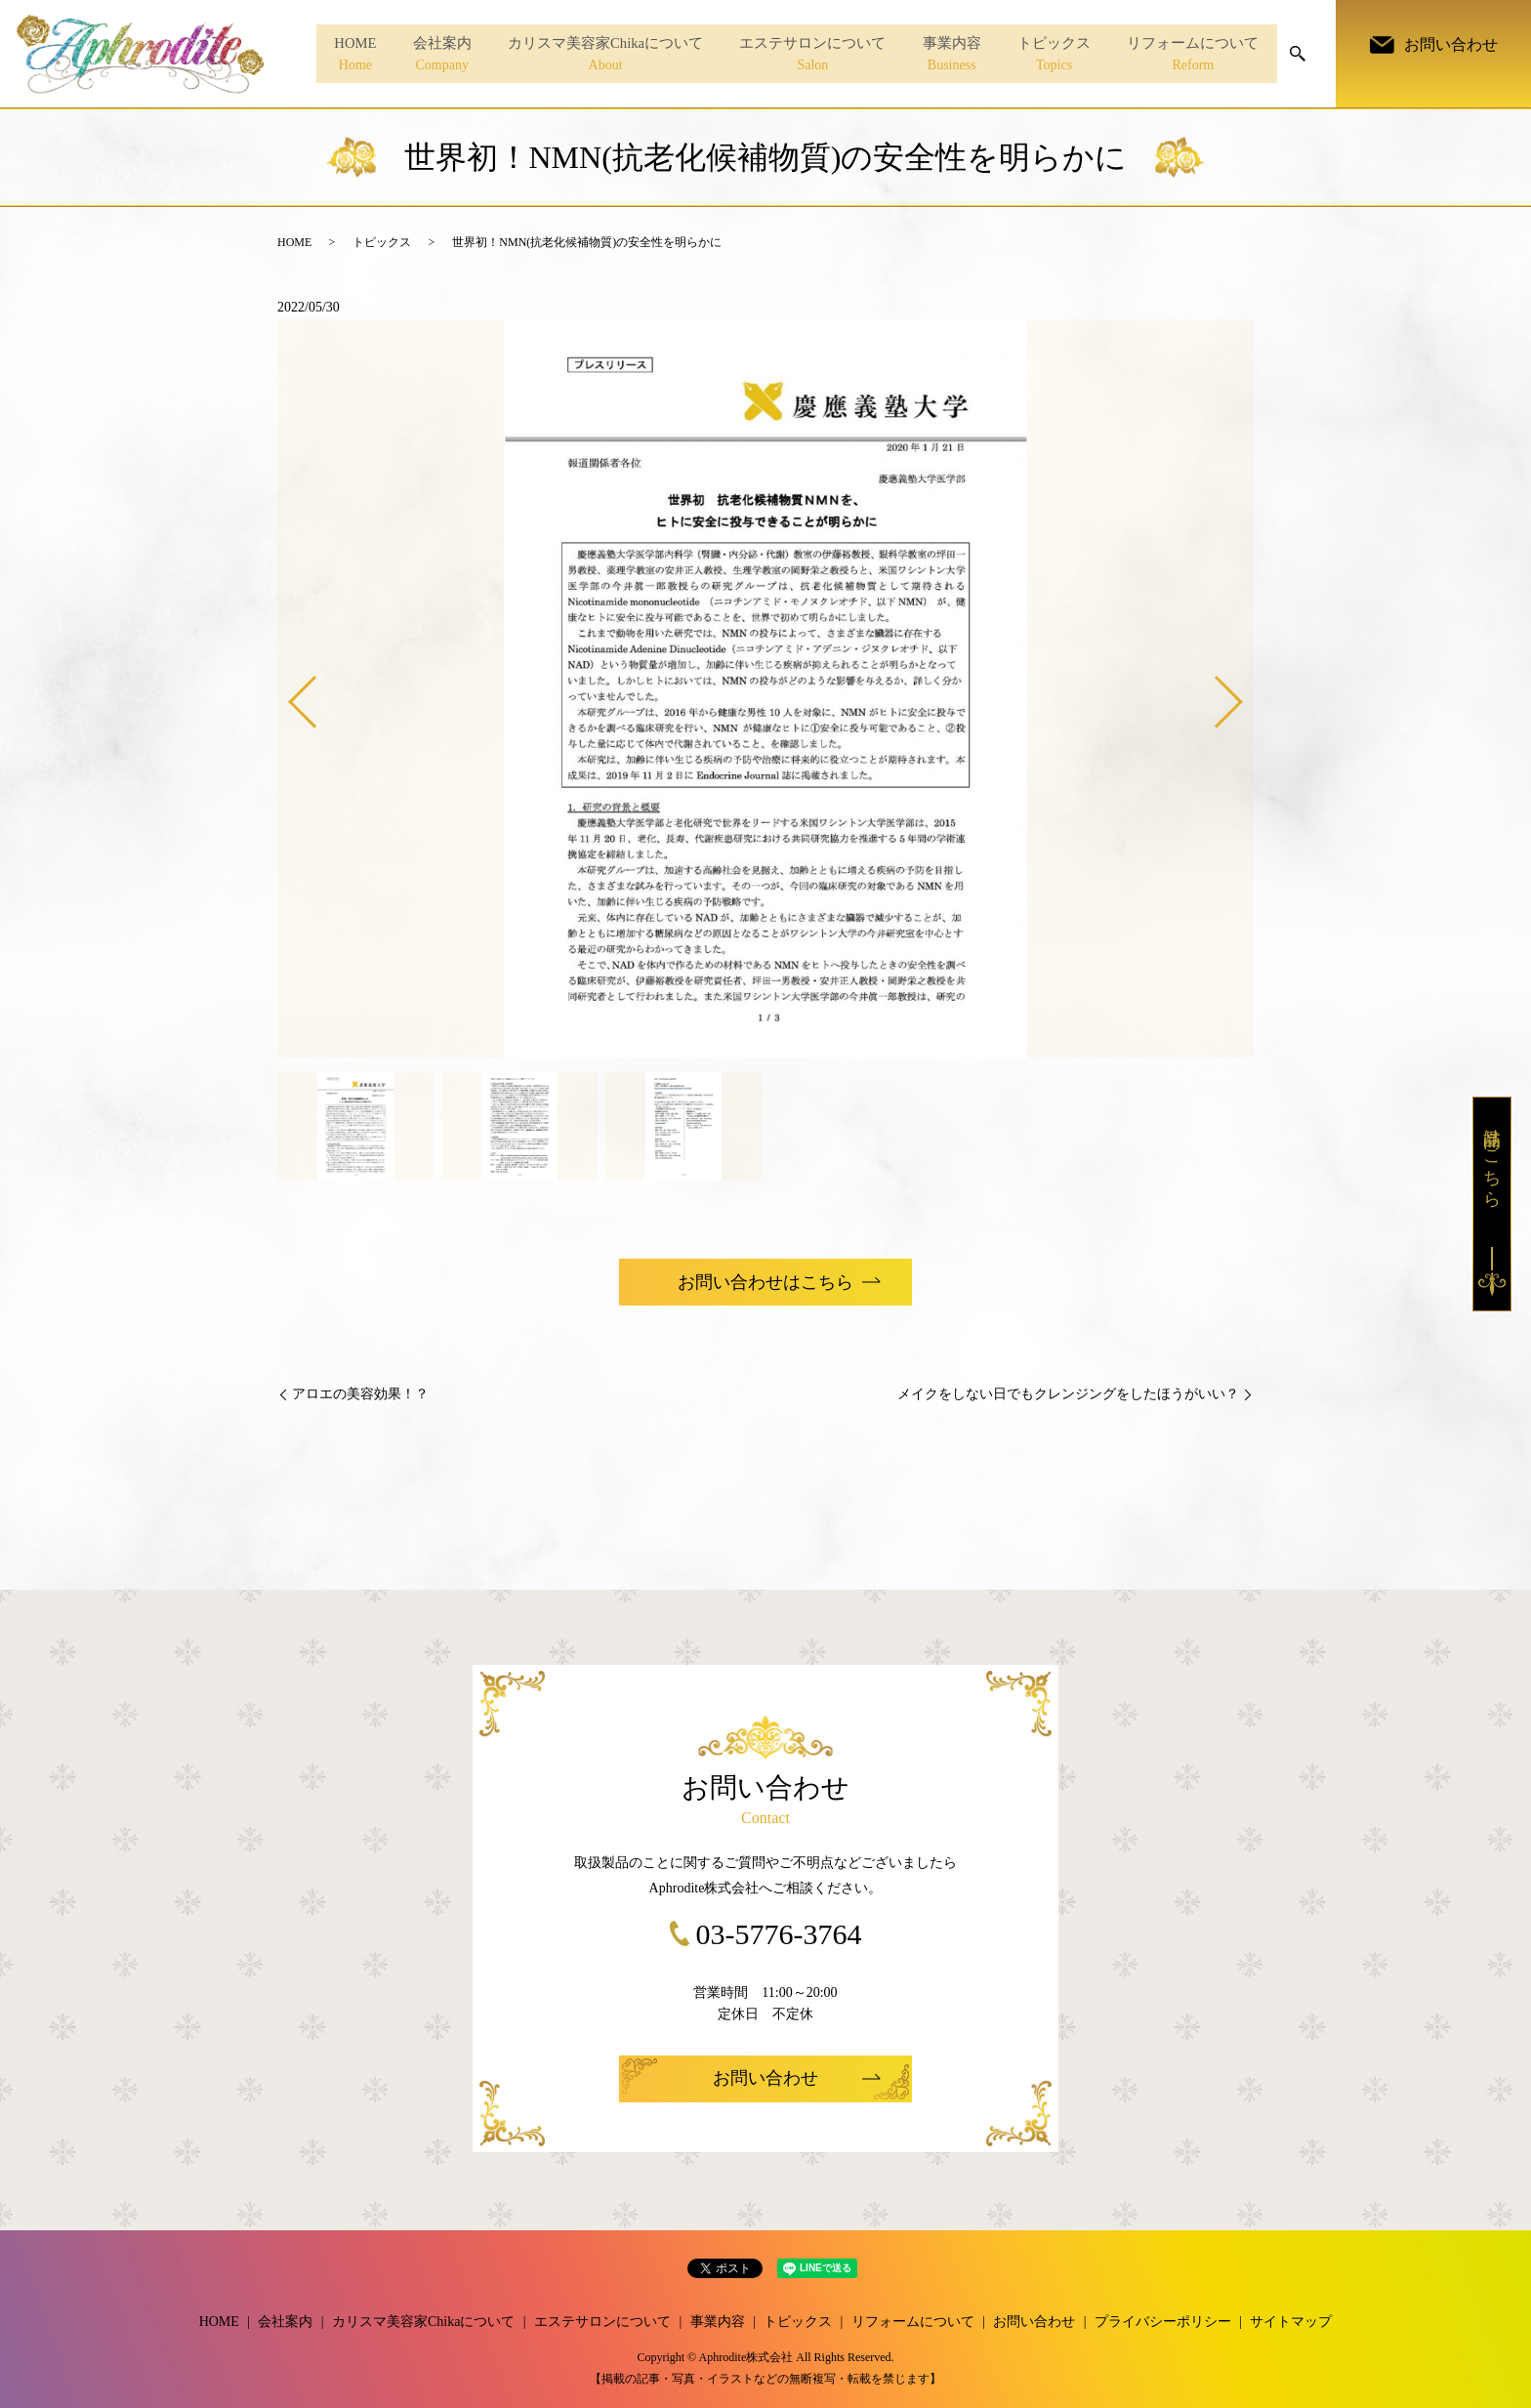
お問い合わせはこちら (765, 1282)
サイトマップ (1291, 2321)
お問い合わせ (1034, 2321)
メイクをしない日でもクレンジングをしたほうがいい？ (1068, 1394)
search (1297, 53)
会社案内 (416, 55)
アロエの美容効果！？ (360, 1394)
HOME (324, 55)
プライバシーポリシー (1163, 2321)
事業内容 (940, 55)
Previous (286, 695)
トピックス (1047, 55)
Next (1245, 695)
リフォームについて (1191, 55)
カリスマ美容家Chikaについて (584, 55)
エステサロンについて (797, 55)
